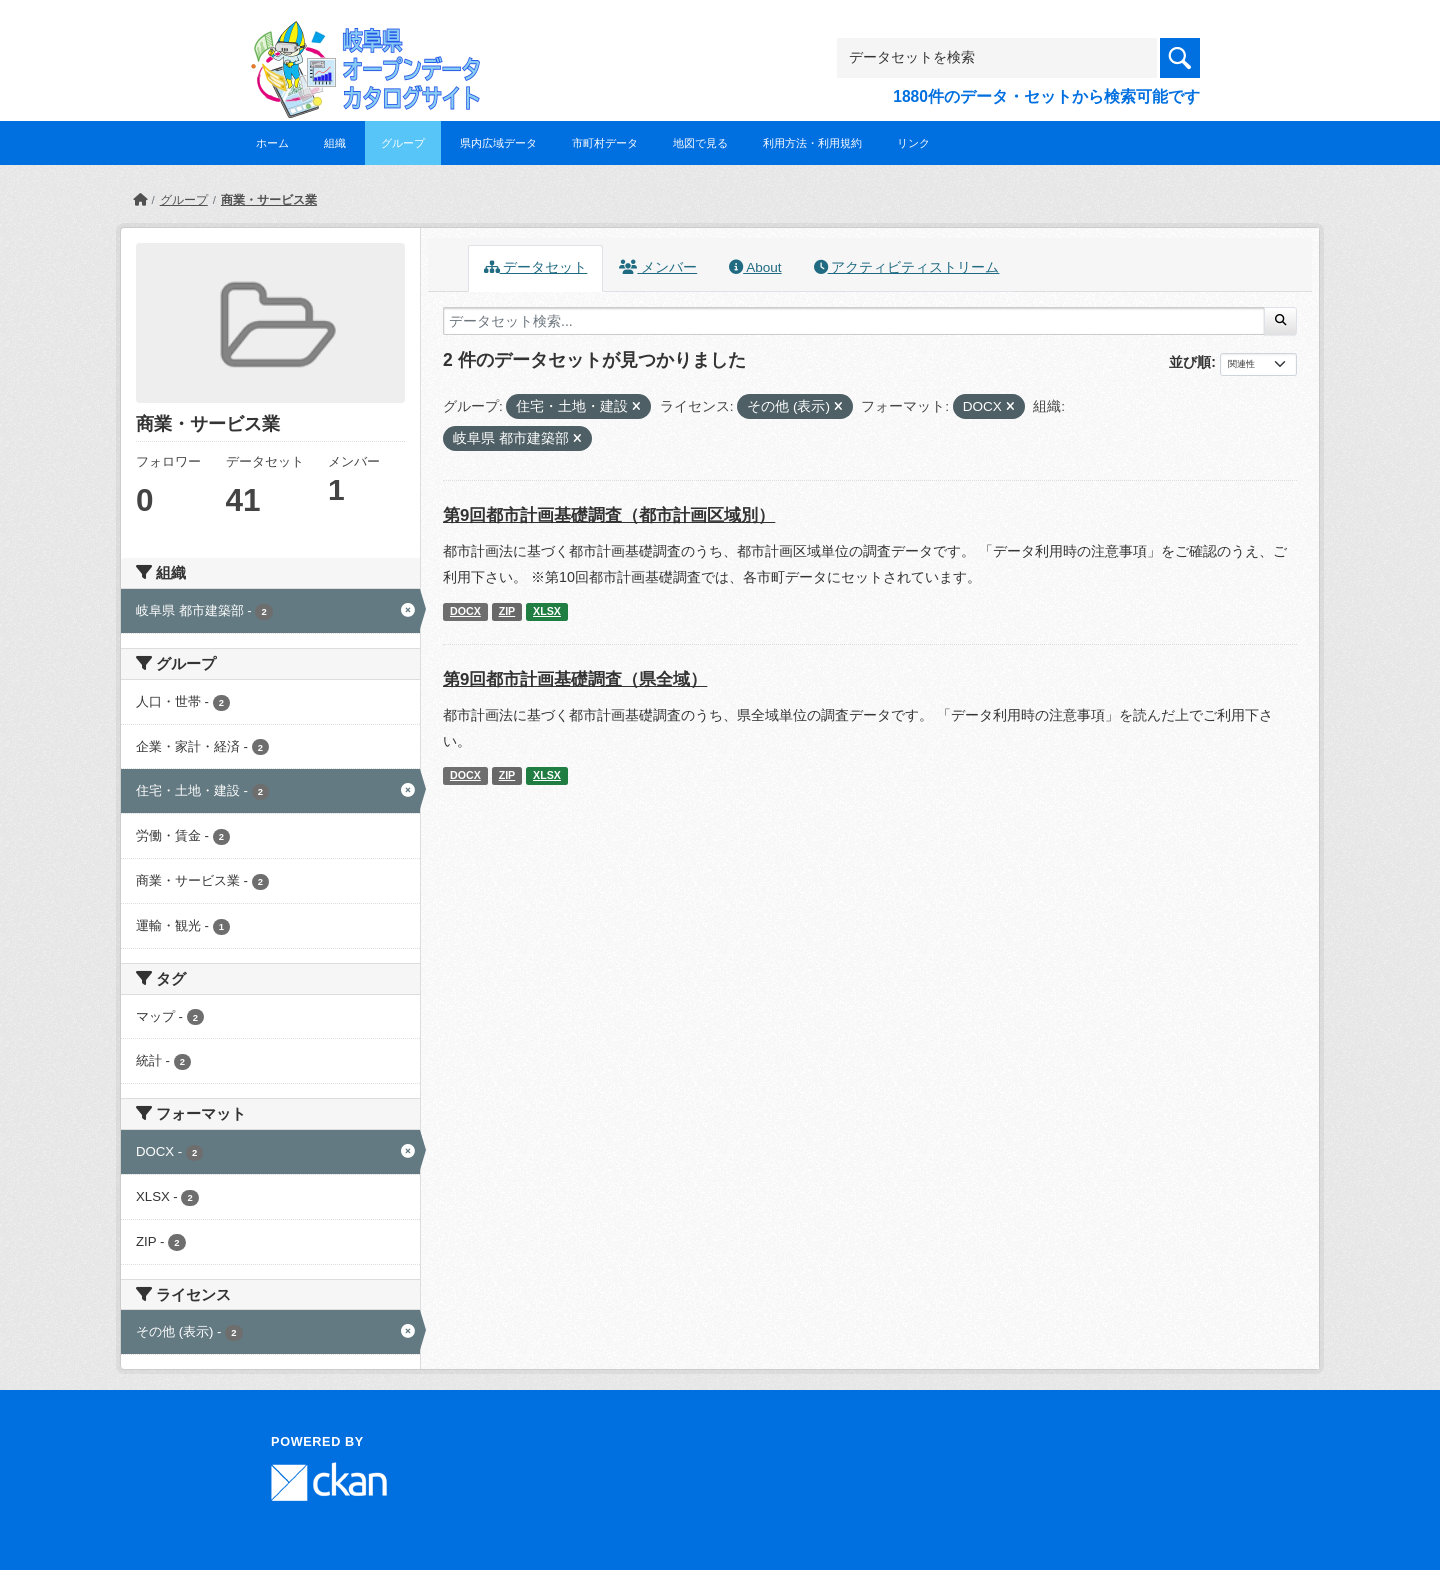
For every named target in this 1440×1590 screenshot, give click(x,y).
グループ (403, 143)
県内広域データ (498, 143)
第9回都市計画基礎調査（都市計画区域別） (609, 515)
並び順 (1190, 362)
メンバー (658, 267)
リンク (913, 143)
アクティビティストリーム (907, 267)
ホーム (272, 143)
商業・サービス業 (269, 200)
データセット (536, 267)
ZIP (507, 611)
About (755, 267)
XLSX (547, 611)
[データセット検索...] (854, 321)
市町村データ (605, 143)
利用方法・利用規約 (812, 143)
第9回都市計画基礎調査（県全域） (575, 679)
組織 (335, 143)
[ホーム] (140, 200)
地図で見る (700, 143)
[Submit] (1280, 321)
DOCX (465, 611)
